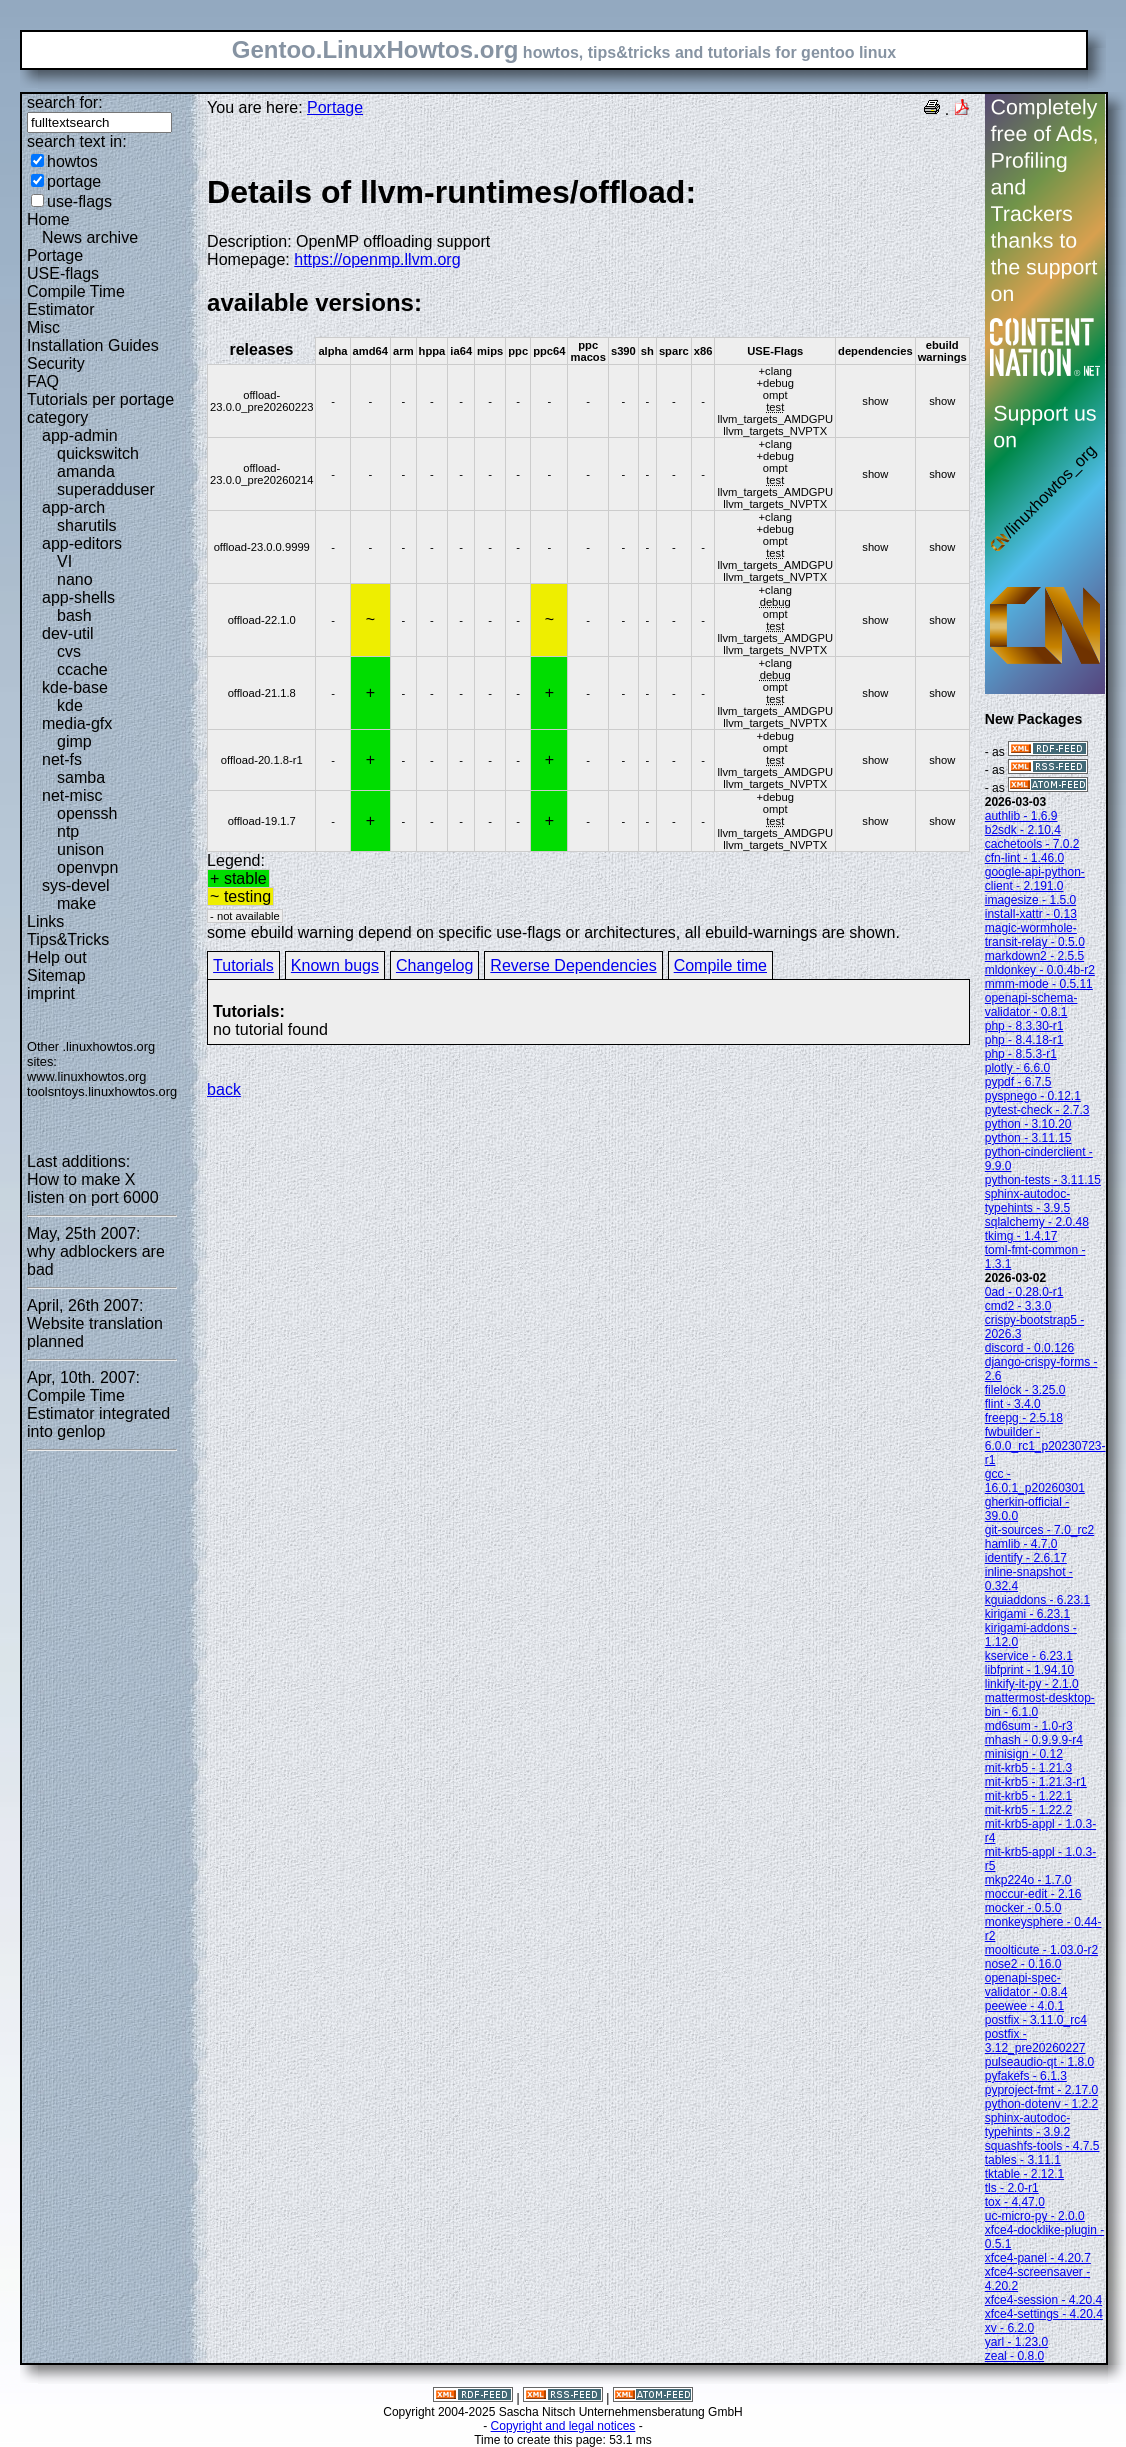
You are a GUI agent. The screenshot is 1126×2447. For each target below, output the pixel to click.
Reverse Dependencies (573, 965)
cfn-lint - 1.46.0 (1024, 858)
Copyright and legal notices (563, 2426)
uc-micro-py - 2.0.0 (1035, 2216)
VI (64, 561)
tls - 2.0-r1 (1012, 2188)
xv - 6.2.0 (1009, 2328)
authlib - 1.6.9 (1021, 816)
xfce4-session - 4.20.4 (1043, 2300)
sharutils (87, 525)
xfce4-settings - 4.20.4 (1044, 2314)
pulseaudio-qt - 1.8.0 (1039, 2062)
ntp (68, 831)
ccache (82, 669)
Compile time (720, 965)
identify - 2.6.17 (1026, 1558)
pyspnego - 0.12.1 (1033, 1096)
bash (74, 615)
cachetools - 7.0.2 (1032, 844)
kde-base (75, 687)
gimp (74, 741)
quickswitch (98, 453)
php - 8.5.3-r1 (1021, 1054)
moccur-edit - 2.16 (1033, 1894)
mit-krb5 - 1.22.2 (1028, 1810)
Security (56, 363)
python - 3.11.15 (1028, 1138)
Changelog (434, 965)
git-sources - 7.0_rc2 (1039, 1530)
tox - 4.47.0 (1015, 2202)
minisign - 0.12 (1024, 1754)
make (76, 903)
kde (70, 705)
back (224, 1089)
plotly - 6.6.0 (1017, 1068)
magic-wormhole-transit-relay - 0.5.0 (1035, 935)
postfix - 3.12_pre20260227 (1035, 2041)
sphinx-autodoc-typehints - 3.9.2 (1027, 2125)
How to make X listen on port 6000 (93, 1188)
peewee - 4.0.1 (1024, 2006)
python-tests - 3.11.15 (1043, 1180)
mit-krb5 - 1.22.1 (1028, 1796)
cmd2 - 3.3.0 (1018, 1306)
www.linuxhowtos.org (87, 1076)
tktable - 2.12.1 (1024, 2174)
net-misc (72, 795)
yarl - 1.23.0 (1016, 2342)
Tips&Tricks (68, 939)
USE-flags (63, 273)
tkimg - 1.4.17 (1021, 1236)
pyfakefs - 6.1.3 (1026, 2076)
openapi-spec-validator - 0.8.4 (1026, 1985)
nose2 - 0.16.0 (1023, 1964)
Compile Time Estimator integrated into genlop (98, 1413)
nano (75, 579)
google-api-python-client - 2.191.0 (1035, 879)
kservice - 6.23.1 (1029, 1656)
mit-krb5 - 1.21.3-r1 (1036, 1782)
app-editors (82, 543)
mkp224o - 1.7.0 (1028, 1880)
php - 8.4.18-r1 (1024, 1040)
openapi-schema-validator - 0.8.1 (1031, 1005)
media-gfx (77, 723)
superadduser (106, 489)
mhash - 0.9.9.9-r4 (1034, 1740)
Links (45, 921)
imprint (51, 993)
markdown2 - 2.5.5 (1034, 956)
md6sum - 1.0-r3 (1029, 1726)
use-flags (79, 201)
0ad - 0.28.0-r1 (1024, 1292)
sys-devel (76, 885)
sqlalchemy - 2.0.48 (1037, 1222)
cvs (69, 651)
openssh (87, 813)
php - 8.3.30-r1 (1024, 1026)
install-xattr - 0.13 (1031, 914)
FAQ (43, 381)
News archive (90, 237)
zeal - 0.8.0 (1014, 2356)
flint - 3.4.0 (1013, 1404)
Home (48, 219)
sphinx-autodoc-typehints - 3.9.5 (1027, 1201)
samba (81, 777)
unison (80, 849)
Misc (43, 327)
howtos (72, 161)
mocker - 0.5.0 (1023, 1908)
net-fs (62, 759)
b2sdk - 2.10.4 (1023, 830)
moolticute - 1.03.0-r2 (1041, 1950)
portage (74, 181)
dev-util (68, 633)
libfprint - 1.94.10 (1029, 1670)
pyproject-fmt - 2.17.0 (1041, 2090)
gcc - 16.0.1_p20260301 (1035, 1481)
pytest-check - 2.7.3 (1037, 1110)
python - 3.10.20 (1028, 1124)
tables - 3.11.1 (1023, 2160)
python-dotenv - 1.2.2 (1041, 2104)
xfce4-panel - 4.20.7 (1038, 2258)
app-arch (73, 507)
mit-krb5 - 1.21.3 (1028, 1768)
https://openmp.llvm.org (377, 259)
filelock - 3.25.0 (1025, 1390)
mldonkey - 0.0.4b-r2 (1040, 970)
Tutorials (243, 965)
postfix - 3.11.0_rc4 (1036, 2020)
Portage (55, 255)
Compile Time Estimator (76, 300)
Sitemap (56, 975)
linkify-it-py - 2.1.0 (1032, 1684)
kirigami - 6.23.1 (1027, 1614)
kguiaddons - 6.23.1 (1037, 1600)
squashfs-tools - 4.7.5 (1042, 2146)
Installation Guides (93, 345)
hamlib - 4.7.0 (1021, 1544)
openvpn (87, 867)
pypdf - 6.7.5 (1018, 1082)
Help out (57, 957)
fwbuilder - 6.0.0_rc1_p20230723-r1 (1045, 1446)
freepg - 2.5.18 (1024, 1418)
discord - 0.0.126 (1029, 1348)
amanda (86, 471)
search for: (65, 102)
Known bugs (335, 965)
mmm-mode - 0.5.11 (1039, 984)
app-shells (78, 597)
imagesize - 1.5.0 (1030, 900)
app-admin (80, 435)
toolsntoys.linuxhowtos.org (102, 1091)
